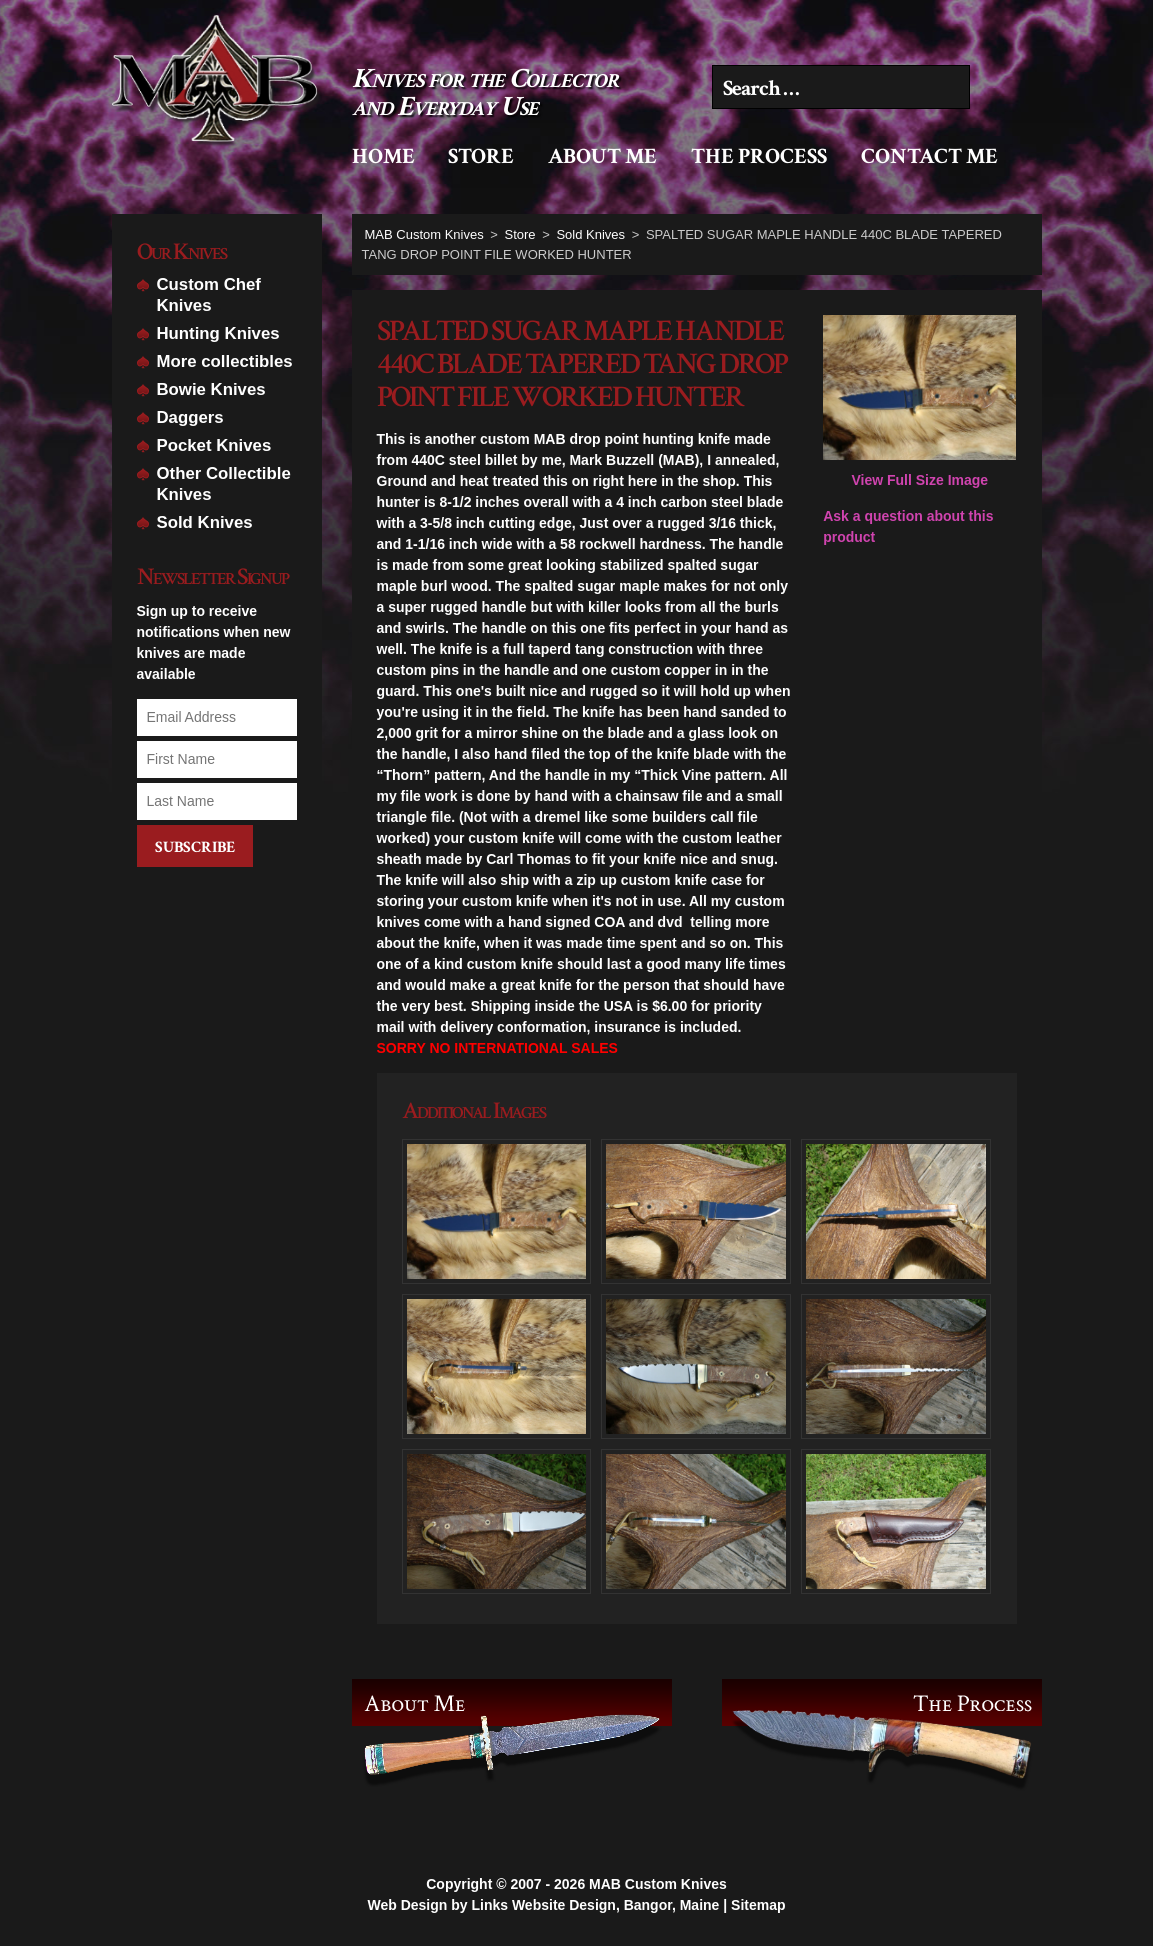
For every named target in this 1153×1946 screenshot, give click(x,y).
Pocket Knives (214, 445)
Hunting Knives (218, 333)
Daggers (190, 417)
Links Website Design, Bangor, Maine (595, 1900)
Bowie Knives (211, 389)
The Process (759, 156)
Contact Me (929, 156)
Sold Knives (205, 522)
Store (481, 156)
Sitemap (758, 1900)
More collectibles (225, 361)
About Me (602, 156)
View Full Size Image (919, 401)
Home (383, 156)
